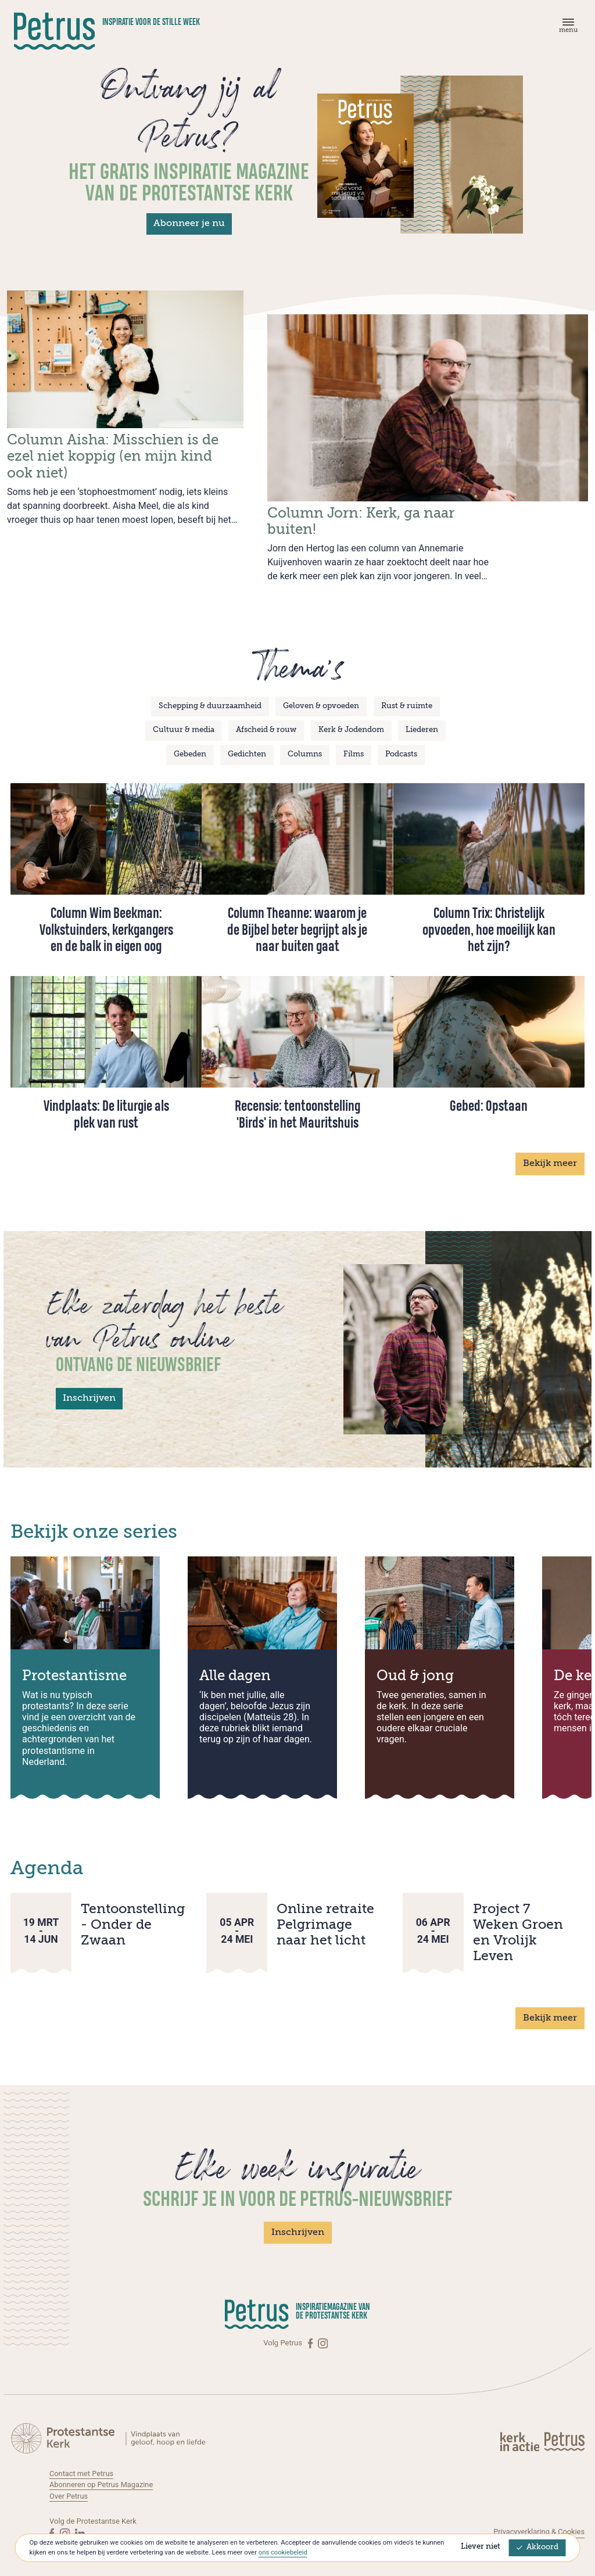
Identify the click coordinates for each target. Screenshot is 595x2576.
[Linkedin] (80, 2519)
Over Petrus (68, 2482)
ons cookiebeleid (283, 2553)
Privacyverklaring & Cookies (538, 2517)
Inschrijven (89, 1385)
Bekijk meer (550, 1149)
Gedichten (247, 741)
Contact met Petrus (81, 2459)
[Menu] (566, 28)
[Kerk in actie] (520, 2427)
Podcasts (401, 741)
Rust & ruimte (406, 692)
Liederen (422, 716)
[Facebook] (311, 2329)
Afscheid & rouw (266, 716)
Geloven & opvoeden (321, 692)
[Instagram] (323, 2329)
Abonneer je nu (189, 223)
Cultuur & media (183, 716)
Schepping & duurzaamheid (210, 692)
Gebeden (190, 741)
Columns (305, 741)
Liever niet (480, 2547)
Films (353, 741)
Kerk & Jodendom (351, 716)
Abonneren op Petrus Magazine (102, 2471)
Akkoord (537, 2548)
